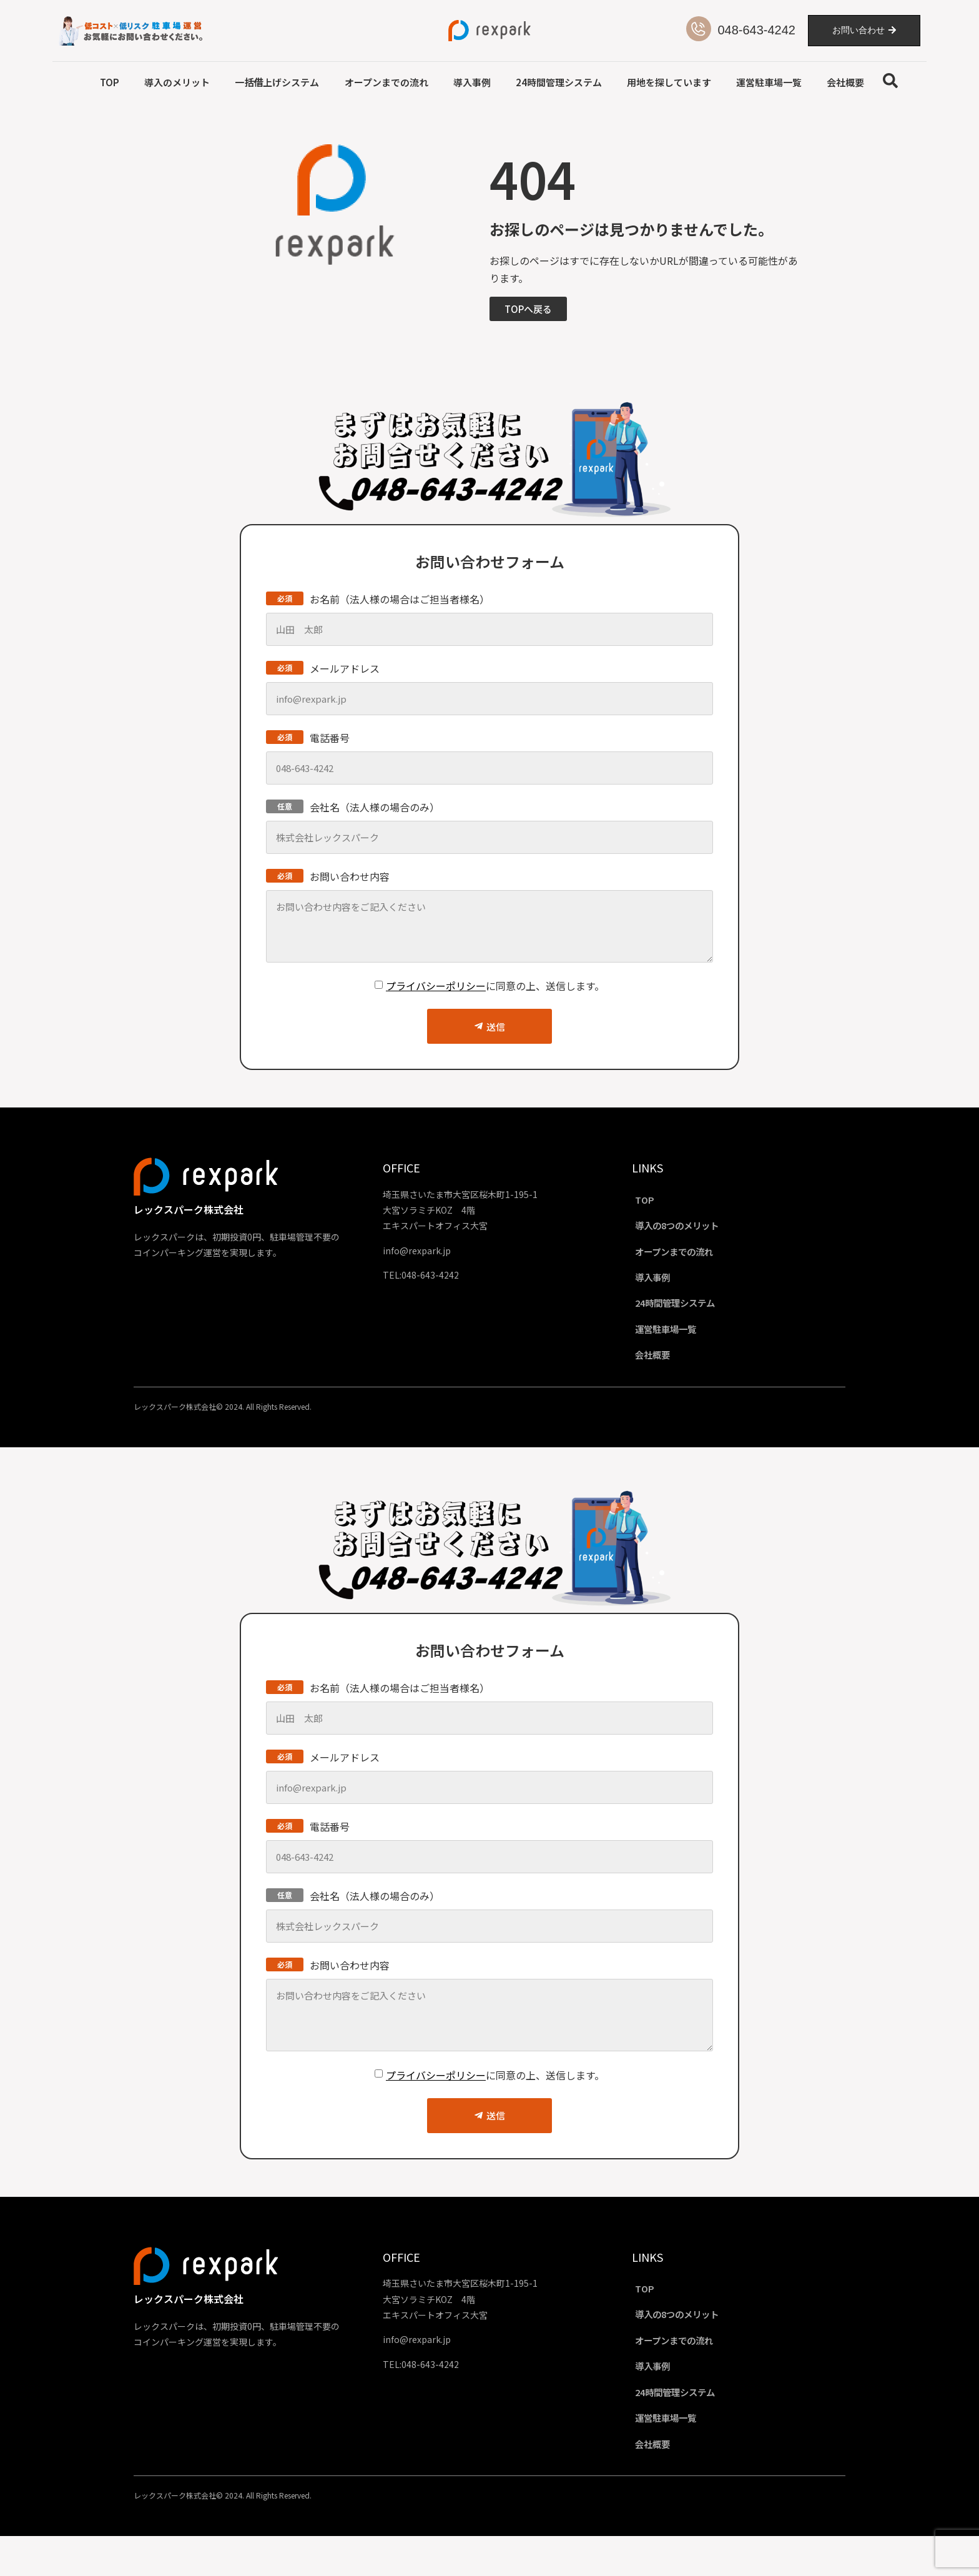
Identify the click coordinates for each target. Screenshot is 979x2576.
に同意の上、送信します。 (495, 985)
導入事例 (472, 82)
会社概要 (845, 82)
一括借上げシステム (277, 82)
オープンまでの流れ (386, 82)
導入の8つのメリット (692, 1229)
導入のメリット (177, 82)
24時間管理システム (559, 82)
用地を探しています (669, 82)
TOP (109, 82)
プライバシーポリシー (436, 985)
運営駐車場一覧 (769, 82)
